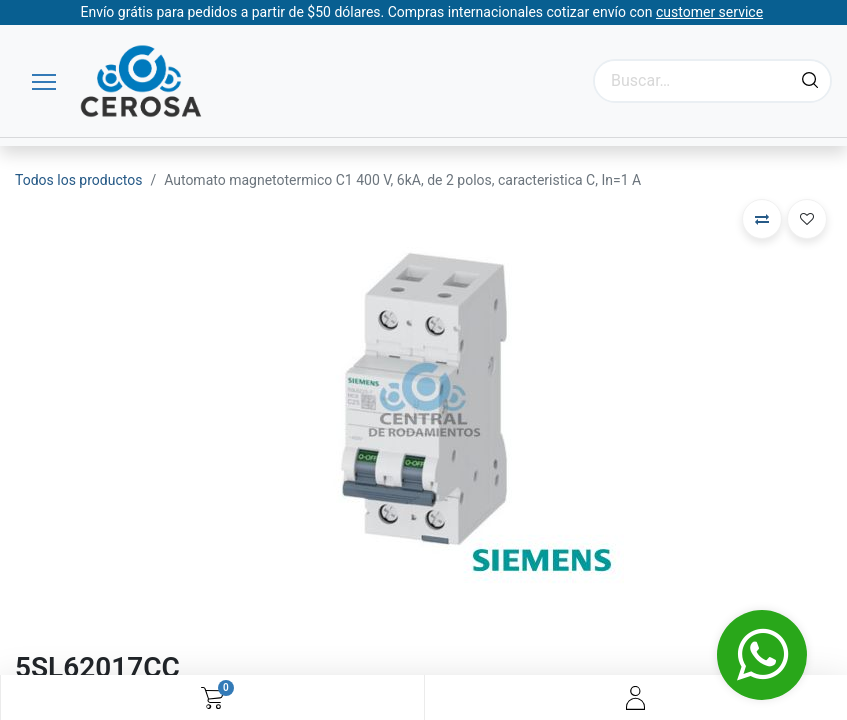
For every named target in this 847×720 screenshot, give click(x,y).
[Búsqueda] (810, 81)
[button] (762, 219)
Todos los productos (78, 180)
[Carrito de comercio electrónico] (212, 698)
